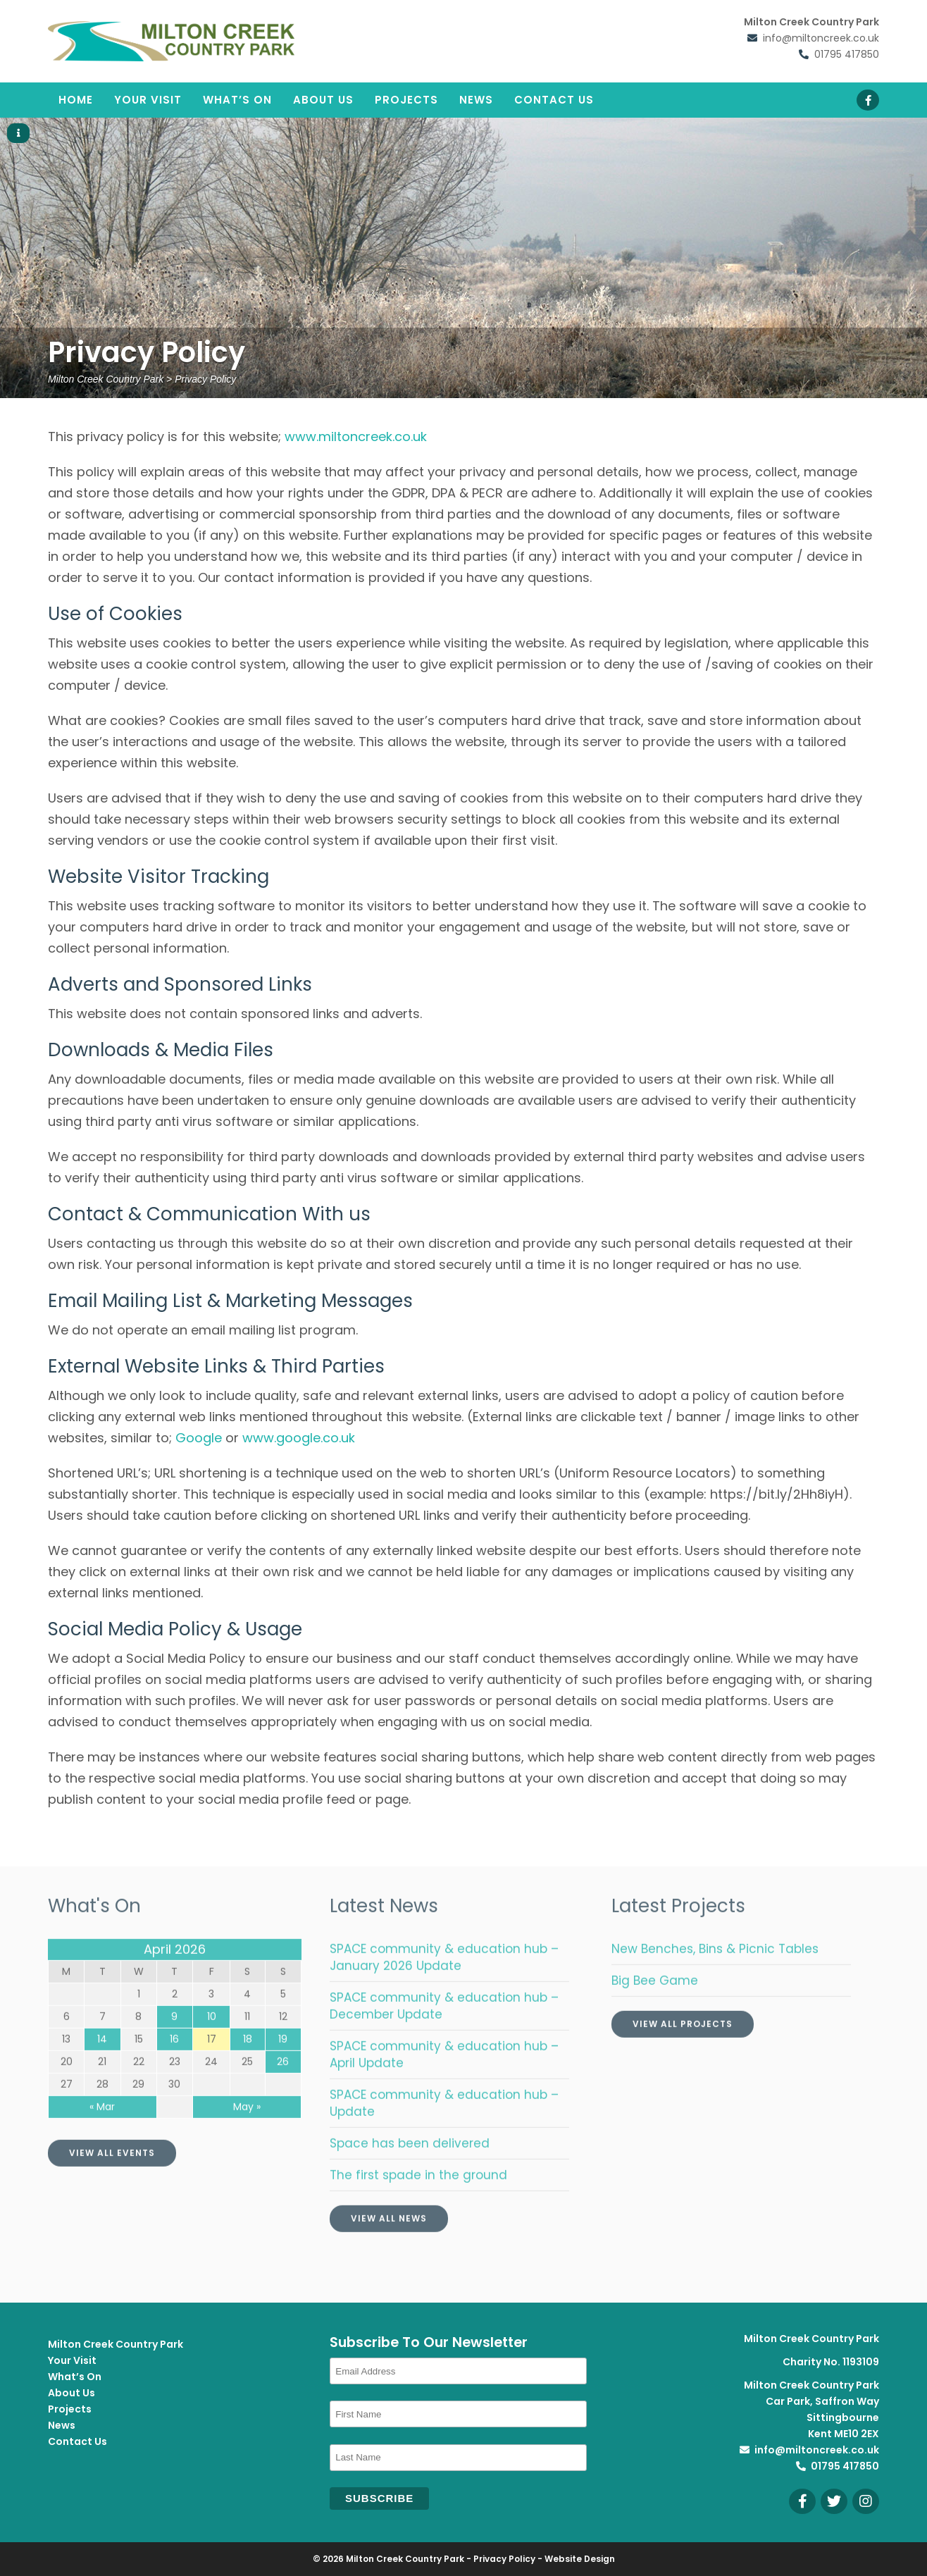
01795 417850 (846, 54)
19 (282, 2064)
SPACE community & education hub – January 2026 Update (444, 1983)
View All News (389, 2244)
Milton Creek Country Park (115, 2344)
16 (174, 2064)
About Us (323, 99)
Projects (406, 99)
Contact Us (554, 99)
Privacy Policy (504, 2559)
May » (247, 2132)
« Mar (102, 2132)
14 (102, 2064)
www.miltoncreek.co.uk (356, 436)
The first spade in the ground (418, 2200)
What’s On (237, 99)
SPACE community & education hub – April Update (444, 2080)
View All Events (112, 2178)
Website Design (580, 2559)
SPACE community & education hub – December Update (444, 2031)
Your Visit (148, 99)
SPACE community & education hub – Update (444, 2128)
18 (247, 2064)
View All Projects (683, 2049)
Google (198, 1438)
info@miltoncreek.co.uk (821, 38)
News (476, 99)
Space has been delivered (410, 2168)
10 (211, 2042)
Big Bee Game (654, 2006)
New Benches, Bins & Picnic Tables (715, 1974)
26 (283, 2087)
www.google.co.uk (298, 1438)
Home (75, 99)
